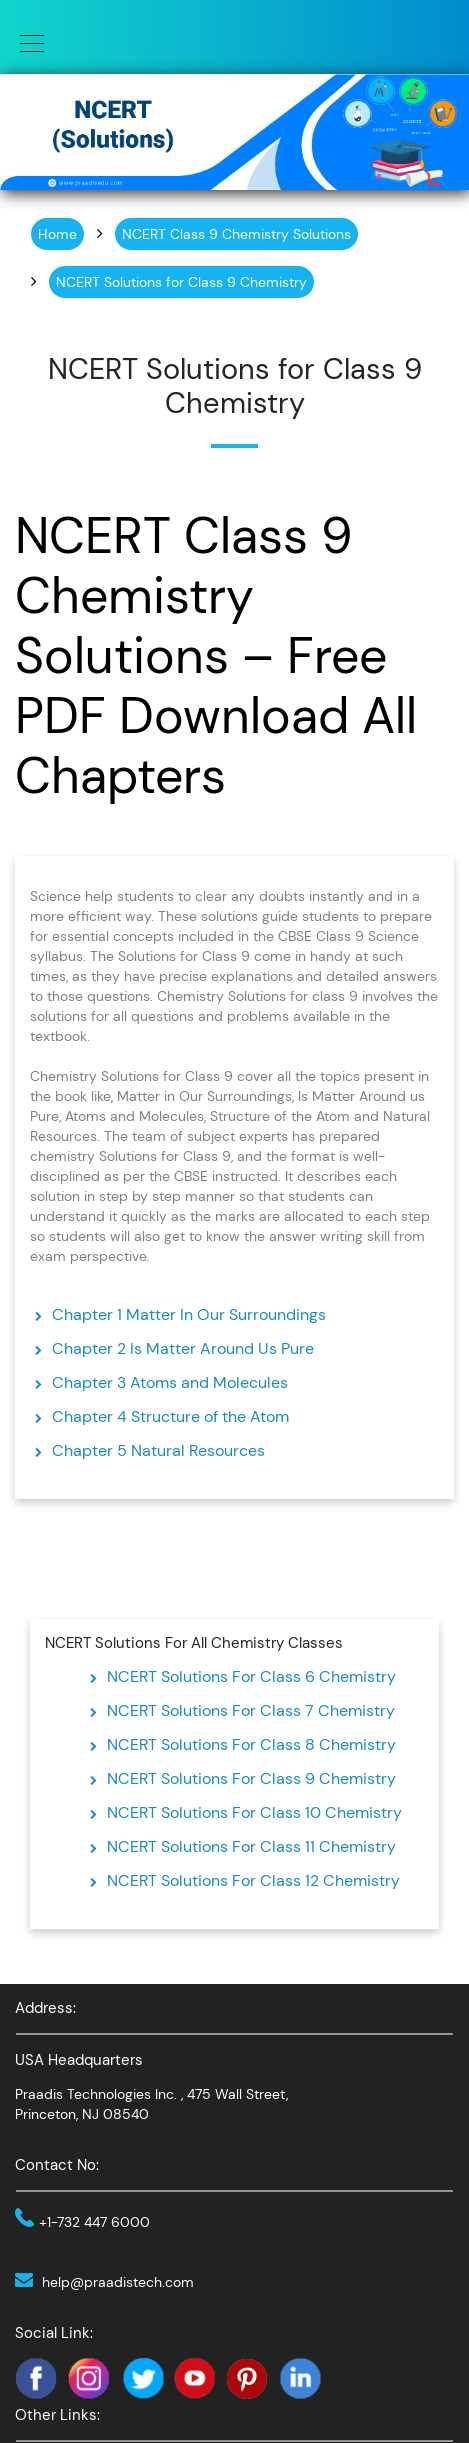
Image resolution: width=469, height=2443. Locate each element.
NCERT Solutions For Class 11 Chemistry (251, 1846)
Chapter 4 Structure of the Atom (170, 1416)
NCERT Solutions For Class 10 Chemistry (254, 1812)
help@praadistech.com (118, 2282)
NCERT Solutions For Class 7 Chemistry (251, 1710)
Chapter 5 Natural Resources (158, 1450)
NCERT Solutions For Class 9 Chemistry (251, 1778)
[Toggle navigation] (26, 42)
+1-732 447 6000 (94, 2222)
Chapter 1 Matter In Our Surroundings (189, 1314)
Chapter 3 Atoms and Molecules (170, 1382)
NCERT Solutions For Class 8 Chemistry (251, 1744)
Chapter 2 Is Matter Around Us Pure (183, 1348)
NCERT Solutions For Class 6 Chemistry (251, 1676)
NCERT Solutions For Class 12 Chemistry (253, 1880)
